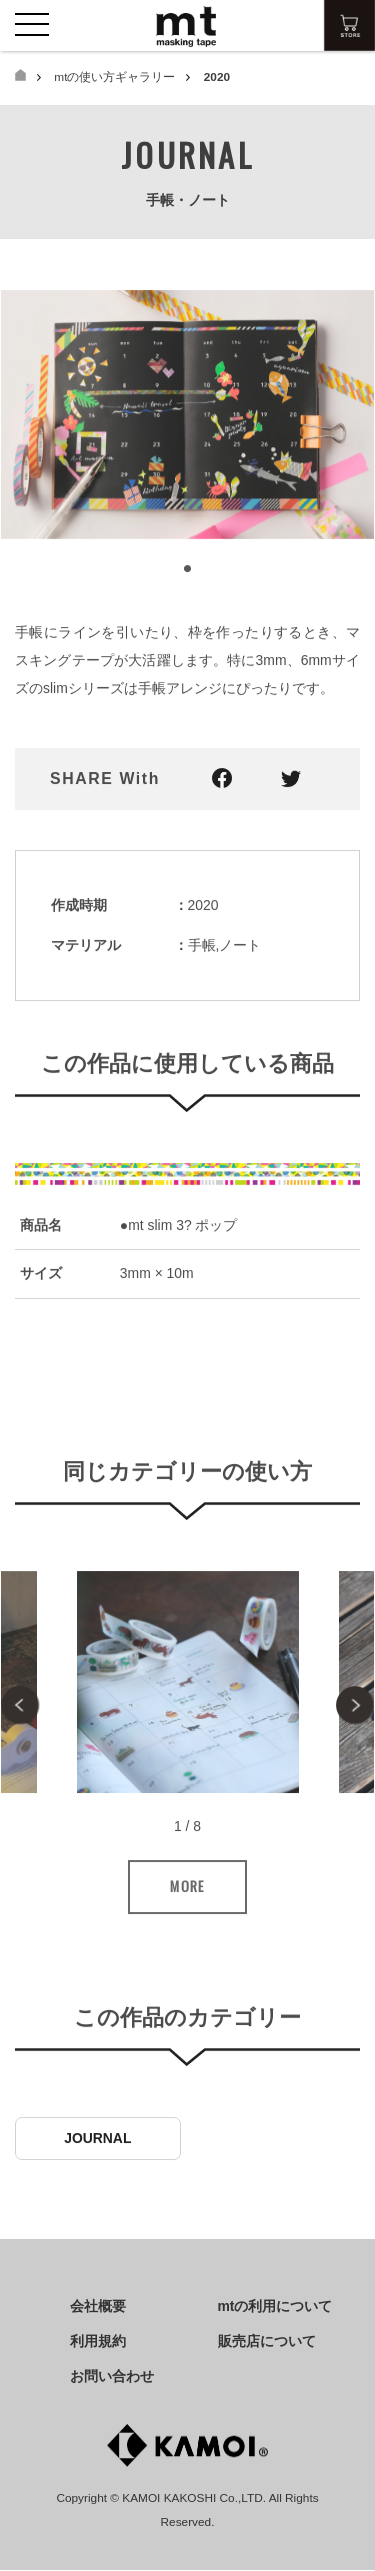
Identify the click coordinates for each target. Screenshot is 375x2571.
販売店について (267, 2341)
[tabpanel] (187, 415)
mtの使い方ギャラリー (114, 77)
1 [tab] (188, 570)
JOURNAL (97, 2139)
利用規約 (98, 2341)
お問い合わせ (112, 2376)
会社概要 (98, 2306)
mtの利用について (275, 2306)
